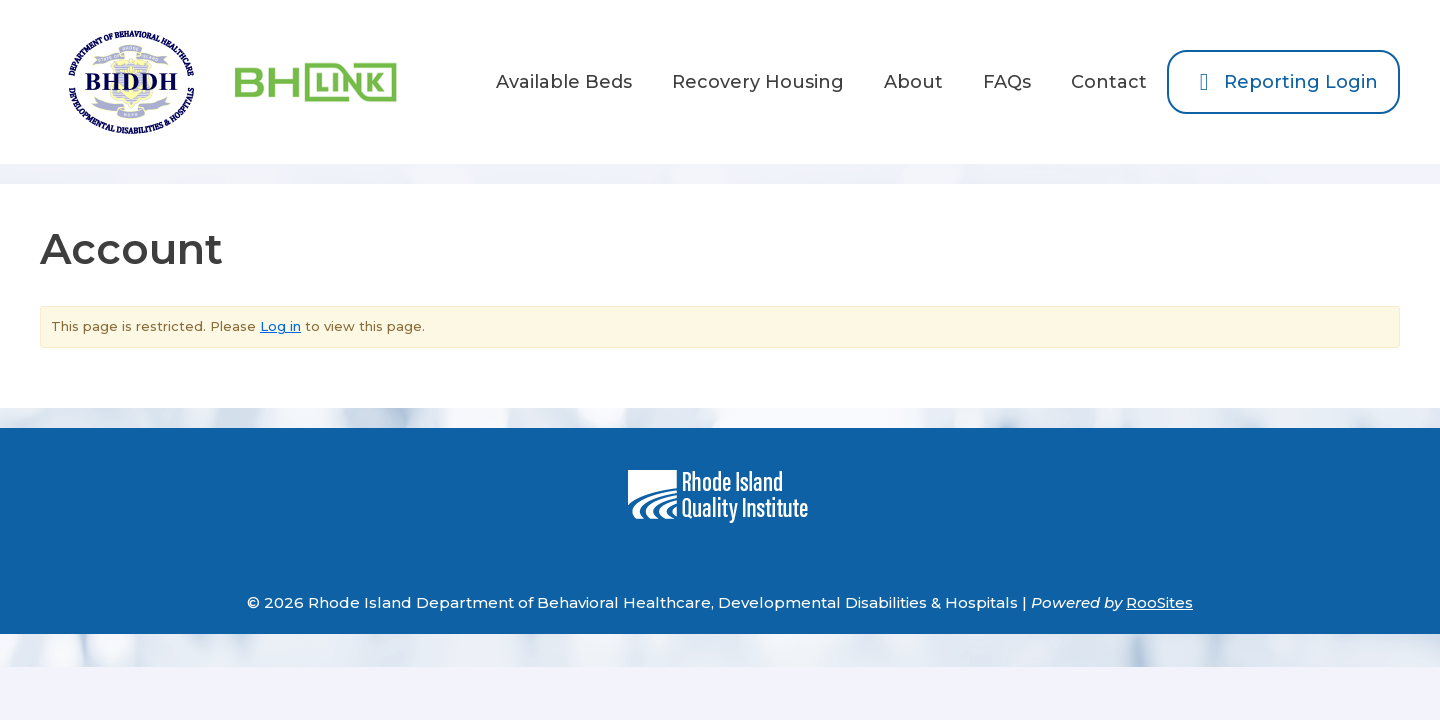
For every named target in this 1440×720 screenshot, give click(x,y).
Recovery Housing (758, 82)
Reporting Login (1283, 82)
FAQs (1007, 82)
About (913, 82)
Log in (280, 326)
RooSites (1159, 602)
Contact (1109, 82)
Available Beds (564, 82)
